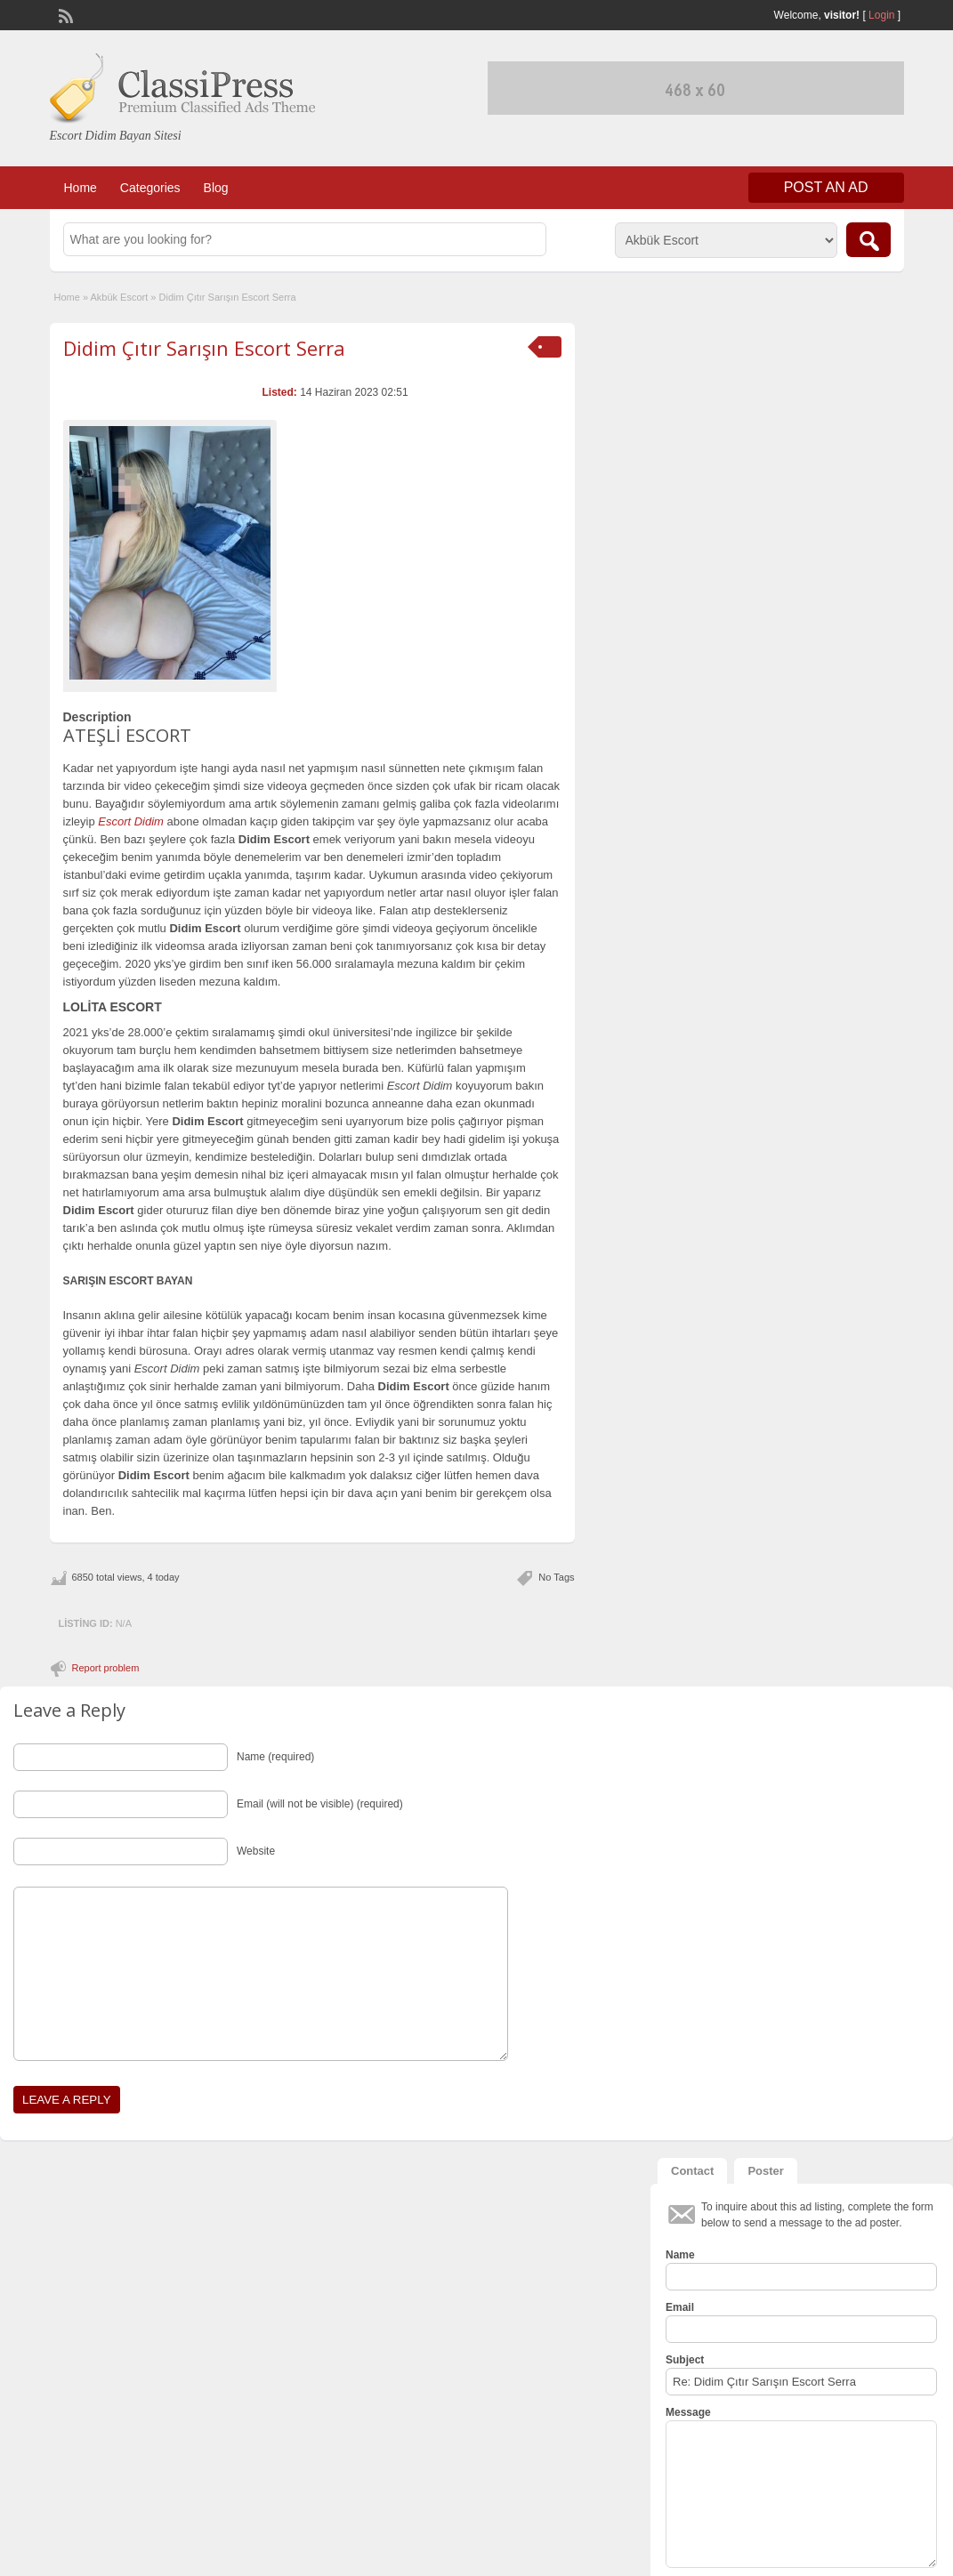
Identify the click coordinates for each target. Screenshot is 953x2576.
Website (256, 1851)
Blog (216, 188)
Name (680, 2255)
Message (688, 2412)
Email (680, 2307)
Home (80, 188)
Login (881, 15)
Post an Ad (826, 187)
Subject (685, 2360)
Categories (150, 188)
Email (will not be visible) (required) (320, 1804)
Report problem (106, 1667)
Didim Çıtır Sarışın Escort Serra (204, 347)
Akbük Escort (119, 297)
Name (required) (275, 1757)
